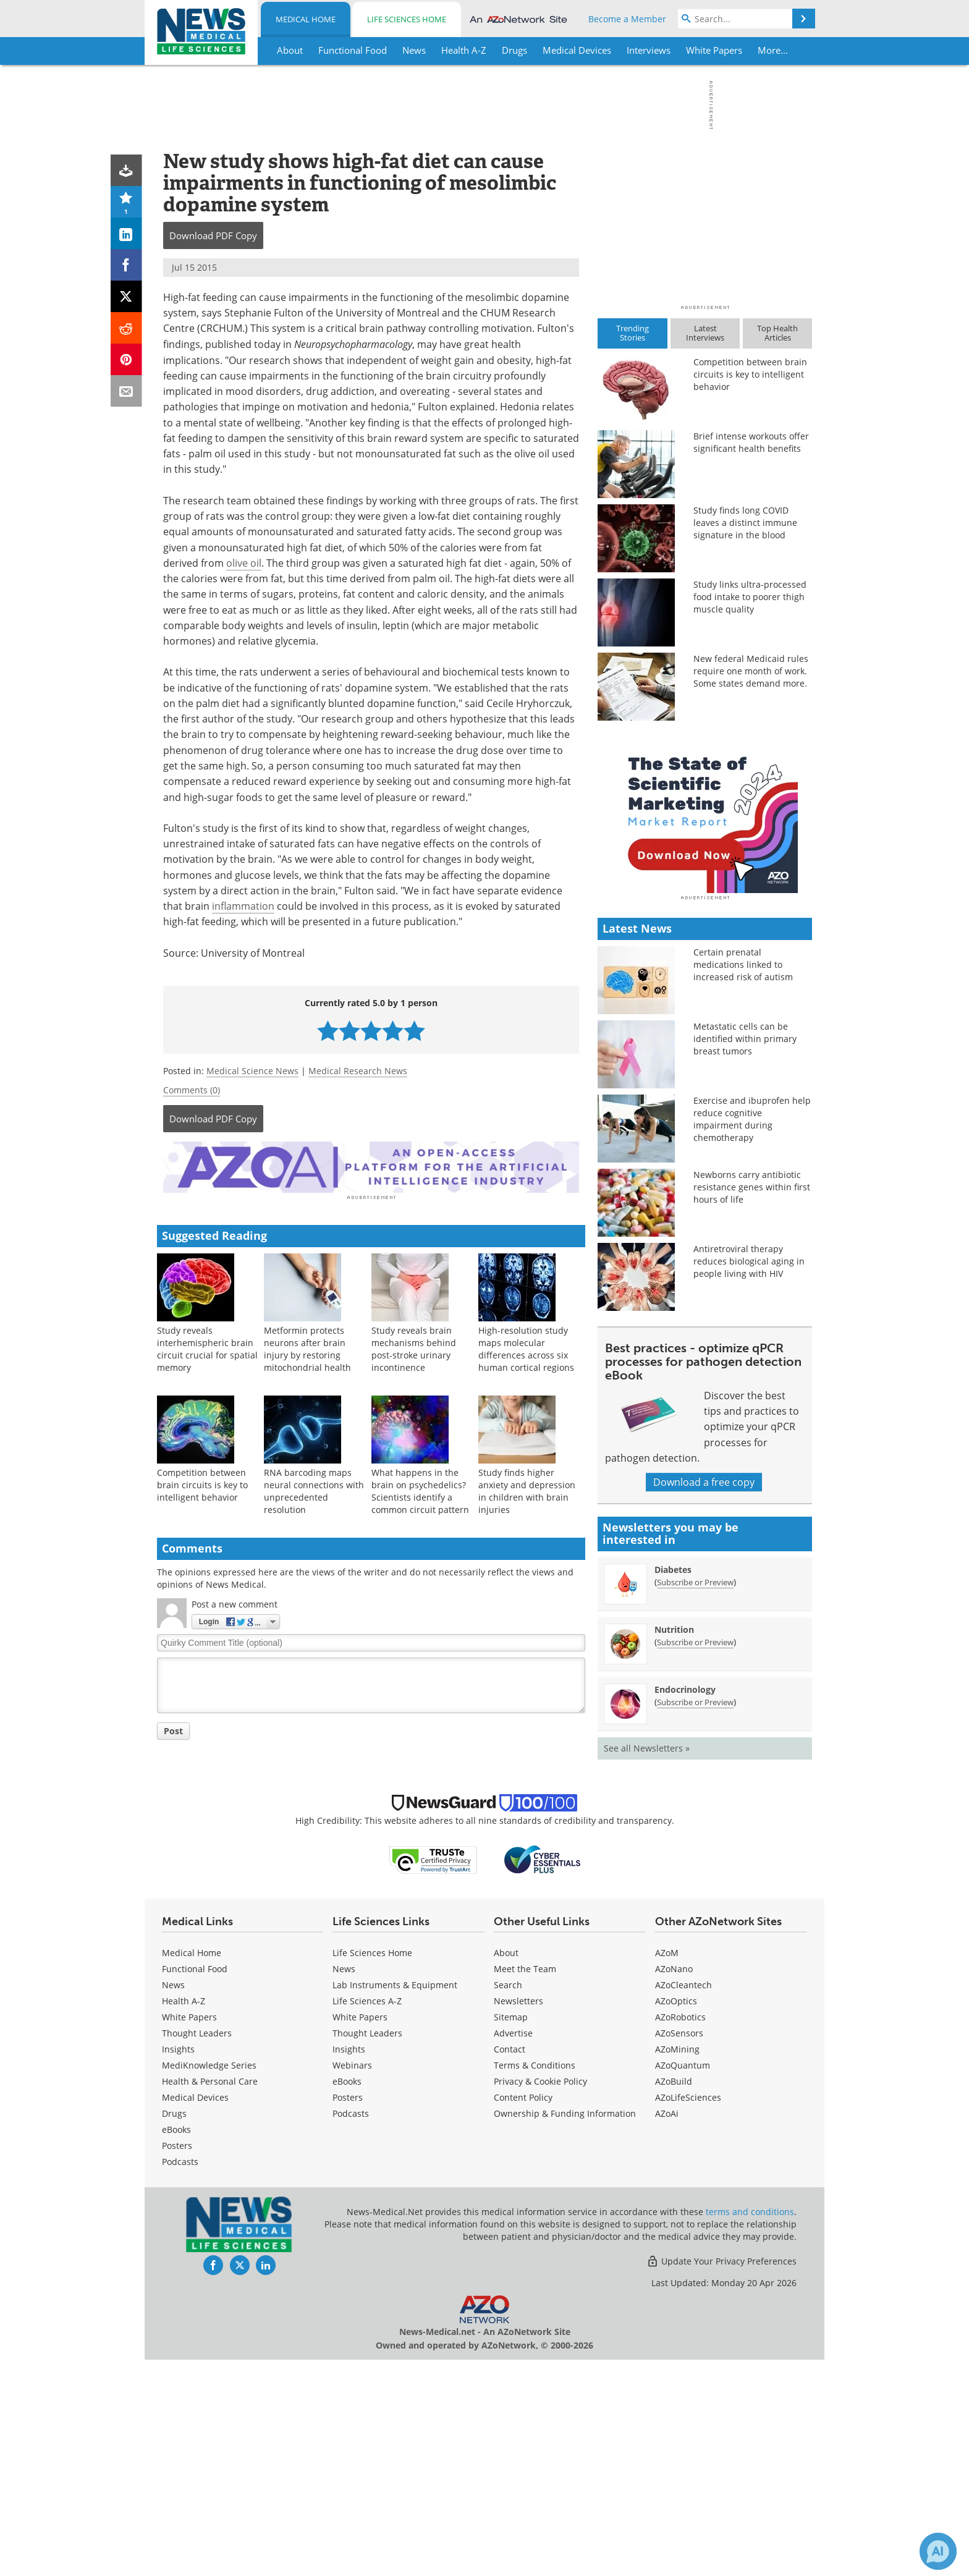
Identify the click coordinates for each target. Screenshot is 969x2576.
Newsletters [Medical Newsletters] (518, 2217)
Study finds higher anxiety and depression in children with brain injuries (526, 1489)
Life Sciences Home (406, 19)
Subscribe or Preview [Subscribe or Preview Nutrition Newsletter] (695, 1858)
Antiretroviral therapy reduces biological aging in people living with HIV (749, 1477)
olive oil (243, 563)
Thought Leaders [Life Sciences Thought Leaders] (367, 2249)
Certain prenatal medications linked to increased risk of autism (743, 1181)
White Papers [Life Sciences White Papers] (359, 2233)
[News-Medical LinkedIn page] (266, 2481)
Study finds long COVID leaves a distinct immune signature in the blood (745, 522)
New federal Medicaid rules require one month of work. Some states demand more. (750, 671)
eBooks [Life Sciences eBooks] (347, 2297)
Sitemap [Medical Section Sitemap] (511, 2233)
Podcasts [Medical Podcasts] (180, 2378)
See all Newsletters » (647, 1964)
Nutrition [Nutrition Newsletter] (674, 1846)
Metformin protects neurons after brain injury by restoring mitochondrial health (307, 1347)
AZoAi (667, 2330)
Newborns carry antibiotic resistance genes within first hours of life (751, 1403)
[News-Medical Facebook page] (213, 2481)
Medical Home (306, 19)
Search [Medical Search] (508, 2201)
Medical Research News (357, 1071)
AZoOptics (676, 2217)
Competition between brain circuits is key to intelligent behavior (202, 1483)
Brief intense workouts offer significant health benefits (751, 442)
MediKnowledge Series (209, 2281)
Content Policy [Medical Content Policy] (523, 2314)
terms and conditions (750, 2428)
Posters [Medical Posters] (177, 2362)
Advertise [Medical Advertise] (513, 2249)
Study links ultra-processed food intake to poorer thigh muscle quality (749, 596)
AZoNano (674, 2185)
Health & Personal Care (210, 2297)
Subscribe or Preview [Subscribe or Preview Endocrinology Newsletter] (695, 1918)
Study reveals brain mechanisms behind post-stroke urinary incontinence (413, 1347)
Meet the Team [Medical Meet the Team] (525, 2185)
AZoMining (677, 2265)
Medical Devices (195, 2314)
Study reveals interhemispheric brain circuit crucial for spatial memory (207, 1347)
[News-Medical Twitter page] (240, 2481)
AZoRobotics (680, 2233)
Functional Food (194, 2185)
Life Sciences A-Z (367, 2217)
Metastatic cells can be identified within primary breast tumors (745, 1255)
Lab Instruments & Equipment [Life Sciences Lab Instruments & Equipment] (394, 2201)
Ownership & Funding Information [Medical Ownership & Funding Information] (565, 2330)
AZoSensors (679, 2249)
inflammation (243, 906)
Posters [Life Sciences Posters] (347, 2314)
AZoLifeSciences (688, 2314)
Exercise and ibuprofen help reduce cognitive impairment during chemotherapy (752, 1335)
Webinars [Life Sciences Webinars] (352, 2281)
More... (773, 50)
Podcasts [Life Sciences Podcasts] (350, 2330)
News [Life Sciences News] (343, 2185)
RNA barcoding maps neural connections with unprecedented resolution (314, 1489)
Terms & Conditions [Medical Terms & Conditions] (534, 2281)
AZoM (667, 2169)
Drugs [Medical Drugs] (174, 2330)
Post (173, 1729)
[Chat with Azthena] (938, 2551)
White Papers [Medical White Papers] (189, 2233)
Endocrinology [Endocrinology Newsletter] (685, 1906)
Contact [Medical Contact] (509, 2265)
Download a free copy (704, 1698)
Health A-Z (183, 2217)
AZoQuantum (682, 2281)
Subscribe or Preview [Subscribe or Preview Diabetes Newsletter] (695, 1798)
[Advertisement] (371, 1166)
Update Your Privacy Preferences (721, 2477)
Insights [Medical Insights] (178, 2265)
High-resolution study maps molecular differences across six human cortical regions (526, 1347)
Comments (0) (191, 1090)
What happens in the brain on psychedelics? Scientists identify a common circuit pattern (420, 1489)
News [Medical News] (173, 2201)
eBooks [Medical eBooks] (176, 2346)
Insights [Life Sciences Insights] (348, 2265)
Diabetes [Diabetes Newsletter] (673, 1786)
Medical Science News (252, 1071)
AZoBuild (673, 2297)
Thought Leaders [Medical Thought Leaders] (197, 2249)
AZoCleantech (683, 2201)
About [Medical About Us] (506, 2169)
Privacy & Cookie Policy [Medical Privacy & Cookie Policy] (540, 2297)
